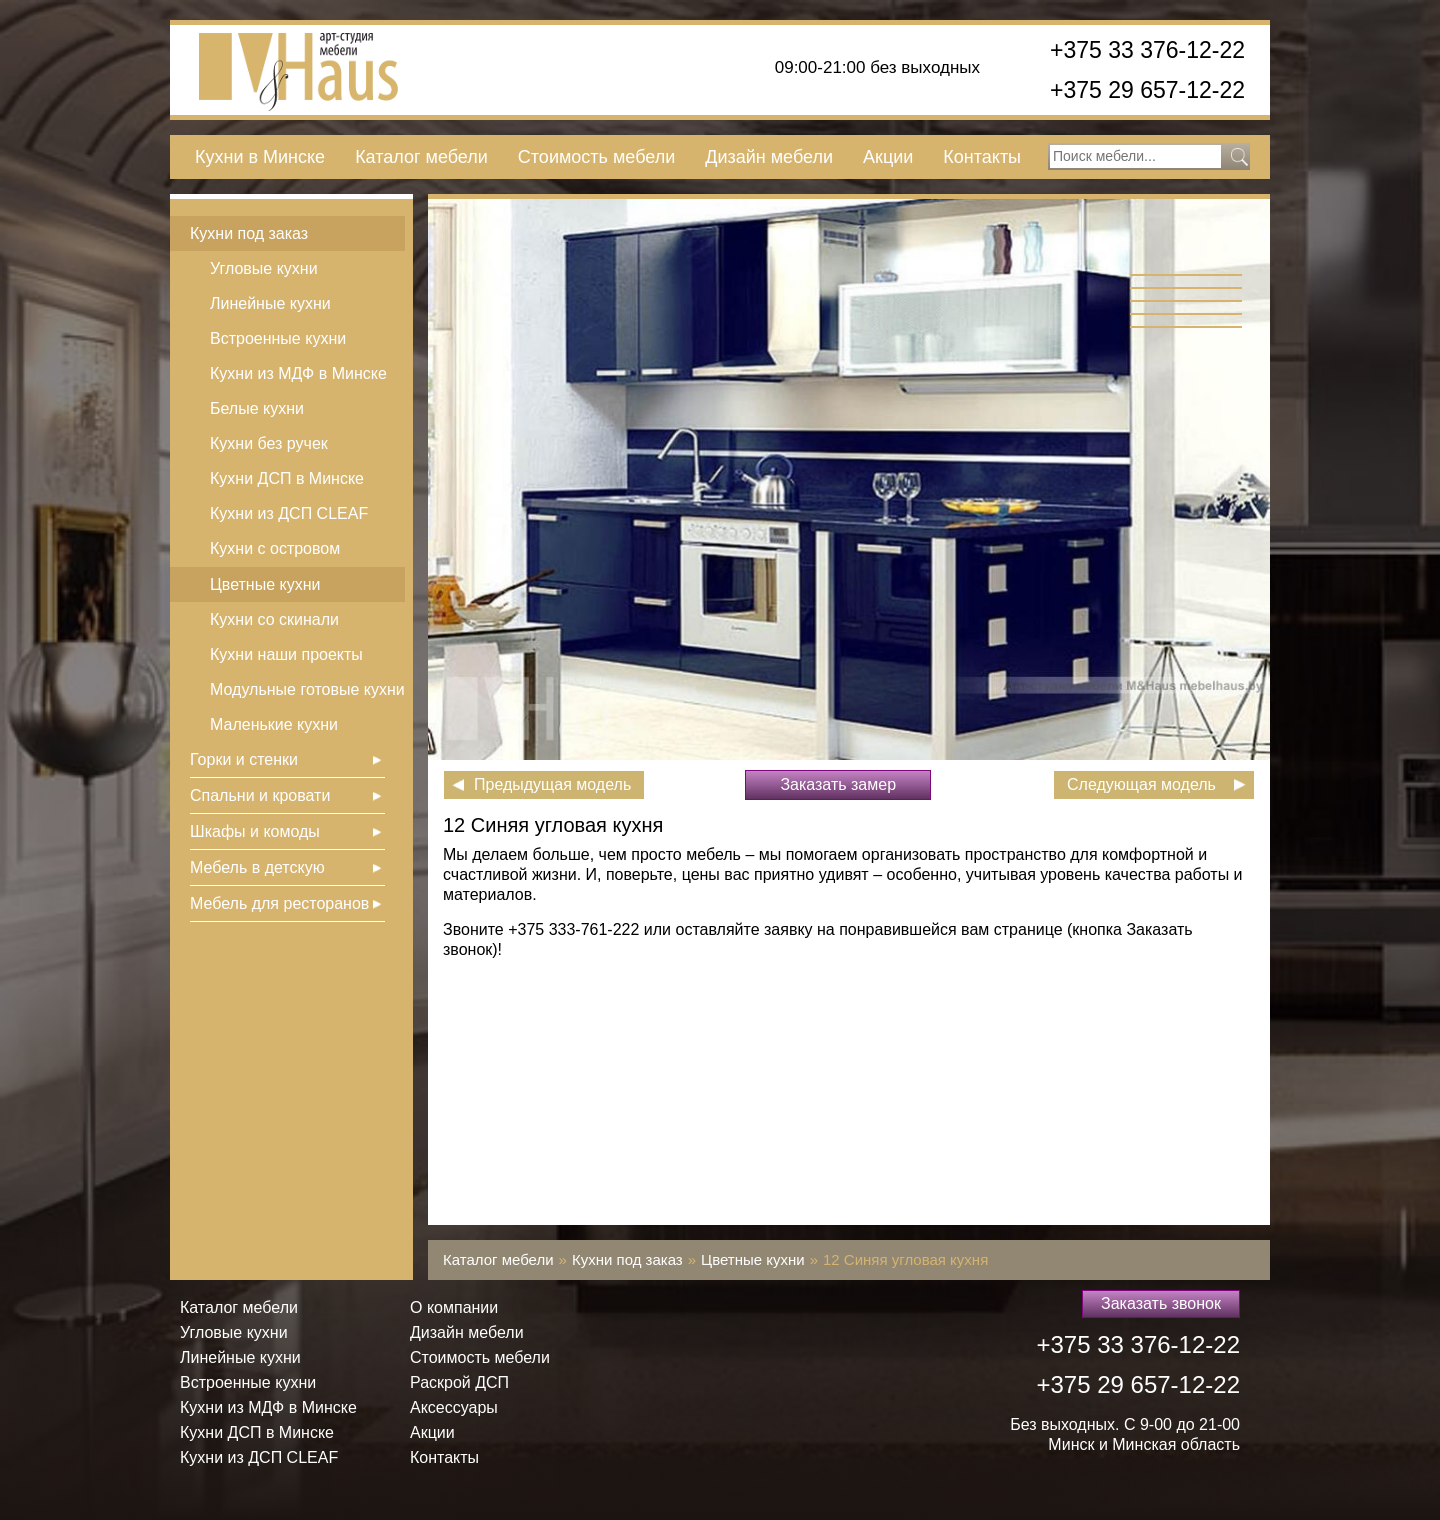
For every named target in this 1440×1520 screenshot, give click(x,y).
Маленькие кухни (274, 724)
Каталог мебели (421, 157)
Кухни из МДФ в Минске (298, 373)
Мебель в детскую (257, 867)
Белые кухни (257, 408)
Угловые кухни (264, 268)
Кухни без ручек (269, 443)
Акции (888, 157)
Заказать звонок (1161, 1303)
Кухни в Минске (260, 157)
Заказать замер (838, 784)
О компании (454, 1307)
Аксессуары (454, 1407)
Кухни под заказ (249, 233)
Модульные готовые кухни (307, 689)
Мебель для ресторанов (279, 903)
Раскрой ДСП (459, 1382)
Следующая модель (1141, 784)
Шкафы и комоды (255, 831)
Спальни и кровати (260, 795)
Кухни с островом (275, 548)
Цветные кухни (265, 584)
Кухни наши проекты (286, 654)
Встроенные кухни (278, 338)
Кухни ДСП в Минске (287, 478)
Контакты (982, 157)
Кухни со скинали (274, 619)
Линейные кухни (270, 303)
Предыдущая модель (552, 784)
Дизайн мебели (769, 157)
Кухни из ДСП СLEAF (289, 513)
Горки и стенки (244, 759)
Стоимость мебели (596, 157)
